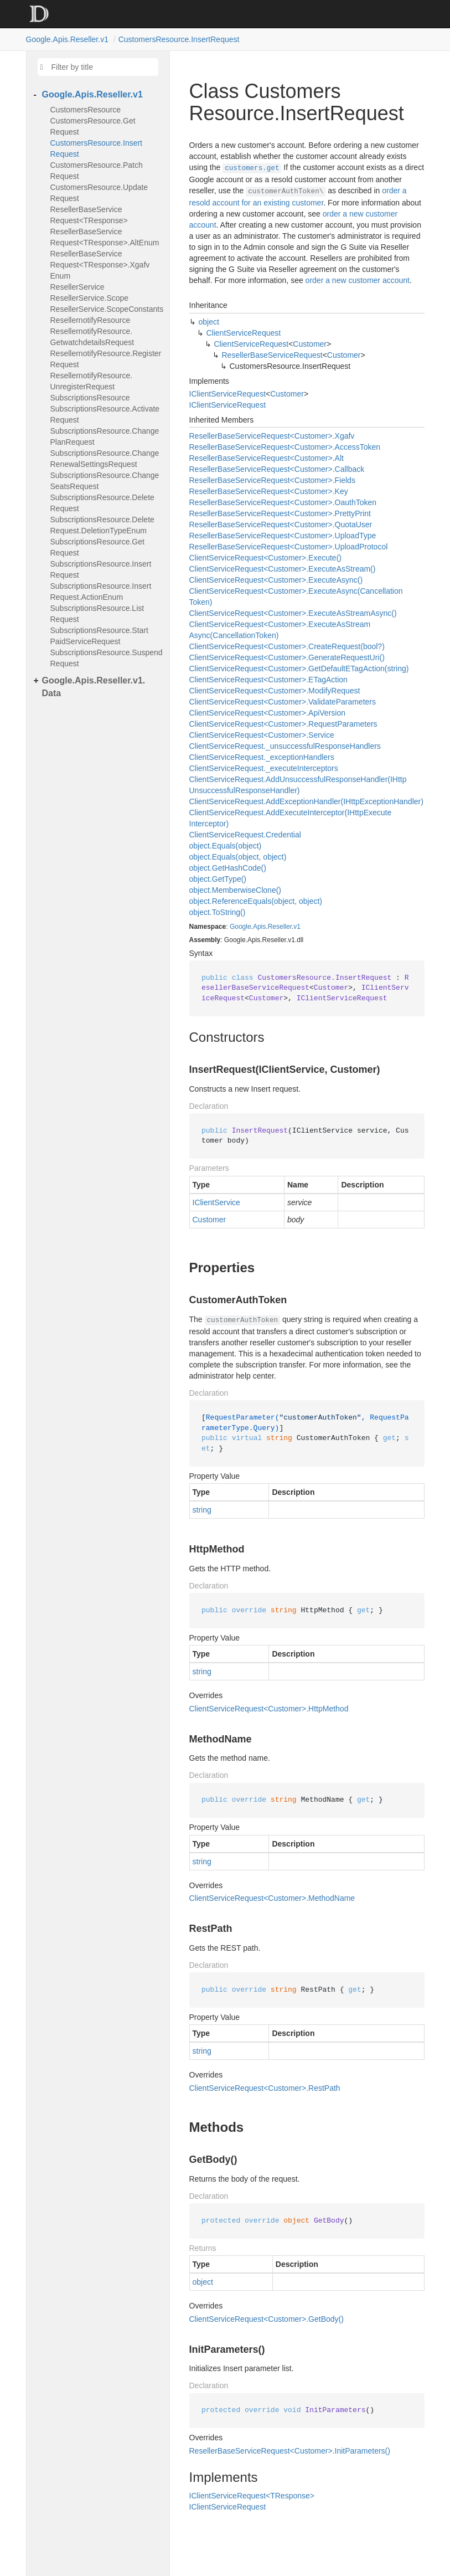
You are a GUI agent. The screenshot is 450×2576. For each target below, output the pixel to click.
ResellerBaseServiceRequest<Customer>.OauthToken (283, 502)
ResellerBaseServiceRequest (272, 355)
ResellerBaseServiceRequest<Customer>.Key (268, 491)
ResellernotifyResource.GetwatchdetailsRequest (92, 337)
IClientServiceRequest (227, 393)
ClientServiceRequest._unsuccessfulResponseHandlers (285, 746)
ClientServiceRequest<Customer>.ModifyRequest (274, 690)
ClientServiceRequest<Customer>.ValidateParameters (282, 701)
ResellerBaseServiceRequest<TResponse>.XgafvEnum (100, 264)
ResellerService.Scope (89, 298)
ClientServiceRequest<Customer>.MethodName (272, 1898)
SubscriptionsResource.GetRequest (97, 547)
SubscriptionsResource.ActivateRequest (105, 414)
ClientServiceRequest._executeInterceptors (263, 768)
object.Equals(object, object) (238, 856)
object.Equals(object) (225, 845)
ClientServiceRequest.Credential (245, 834)
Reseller (280, 926)
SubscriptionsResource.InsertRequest (101, 569)
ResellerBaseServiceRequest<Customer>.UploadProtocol (288, 546)
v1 (297, 926)
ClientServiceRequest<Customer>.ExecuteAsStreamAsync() (293, 613)
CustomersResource (85, 109)
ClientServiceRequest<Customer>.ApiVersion (267, 712)
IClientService (216, 1202)
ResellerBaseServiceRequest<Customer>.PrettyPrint (280, 513)
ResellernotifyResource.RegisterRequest (106, 359)
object (209, 321)
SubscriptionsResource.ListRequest (97, 614)
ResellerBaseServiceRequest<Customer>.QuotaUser (281, 524)
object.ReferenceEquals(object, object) (255, 901)
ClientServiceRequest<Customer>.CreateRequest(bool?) (287, 646)
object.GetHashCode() (227, 867)
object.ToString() (217, 912)
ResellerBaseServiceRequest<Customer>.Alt (266, 458)
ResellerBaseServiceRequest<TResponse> (89, 215)
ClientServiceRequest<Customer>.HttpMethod (269, 1708)
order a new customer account (358, 280)
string (202, 1509)
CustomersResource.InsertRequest (179, 39)
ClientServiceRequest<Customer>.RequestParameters (283, 723)
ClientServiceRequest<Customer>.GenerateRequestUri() (287, 657)
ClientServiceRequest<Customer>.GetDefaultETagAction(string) (299, 668)
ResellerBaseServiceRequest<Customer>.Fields (272, 480)
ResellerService (77, 286)
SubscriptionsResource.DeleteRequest (102, 503)
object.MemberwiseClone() (235, 890)
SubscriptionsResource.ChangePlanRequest (104, 436)
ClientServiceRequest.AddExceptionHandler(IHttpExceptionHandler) (306, 801)
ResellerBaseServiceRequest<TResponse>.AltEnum (104, 237)
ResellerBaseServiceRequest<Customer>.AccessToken (285, 447)
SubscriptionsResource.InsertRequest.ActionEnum (101, 591)
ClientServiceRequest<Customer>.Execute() (265, 557)
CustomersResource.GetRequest (93, 126)
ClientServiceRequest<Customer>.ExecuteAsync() (276, 579)
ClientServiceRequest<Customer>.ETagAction (268, 679)
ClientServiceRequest (243, 332)
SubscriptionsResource (90, 397)
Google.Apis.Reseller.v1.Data (94, 687)
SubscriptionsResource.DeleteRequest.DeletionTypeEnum (102, 525)
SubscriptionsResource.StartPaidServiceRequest (99, 636)
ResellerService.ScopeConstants (107, 309)
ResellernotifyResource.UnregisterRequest (91, 381)
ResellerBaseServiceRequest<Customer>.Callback (277, 469)
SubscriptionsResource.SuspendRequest (106, 658)
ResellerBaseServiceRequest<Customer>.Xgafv (272, 435)
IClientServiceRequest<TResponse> (251, 2495)
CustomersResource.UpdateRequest (99, 193)
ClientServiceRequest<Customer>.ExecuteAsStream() (282, 568)
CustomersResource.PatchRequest (96, 171)
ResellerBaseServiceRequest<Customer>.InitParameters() (289, 2450)
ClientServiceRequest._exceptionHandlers (261, 757)
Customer (310, 344)
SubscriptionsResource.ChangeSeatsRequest (104, 481)
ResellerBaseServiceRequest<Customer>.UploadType (282, 535)
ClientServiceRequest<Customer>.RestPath (264, 2088)
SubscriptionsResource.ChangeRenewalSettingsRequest (104, 459)
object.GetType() (218, 879)
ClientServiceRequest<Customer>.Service (261, 735)
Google (240, 926)
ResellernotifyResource (90, 320)
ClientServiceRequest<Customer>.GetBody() (266, 2319)
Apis (259, 926)
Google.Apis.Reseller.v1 (67, 39)
